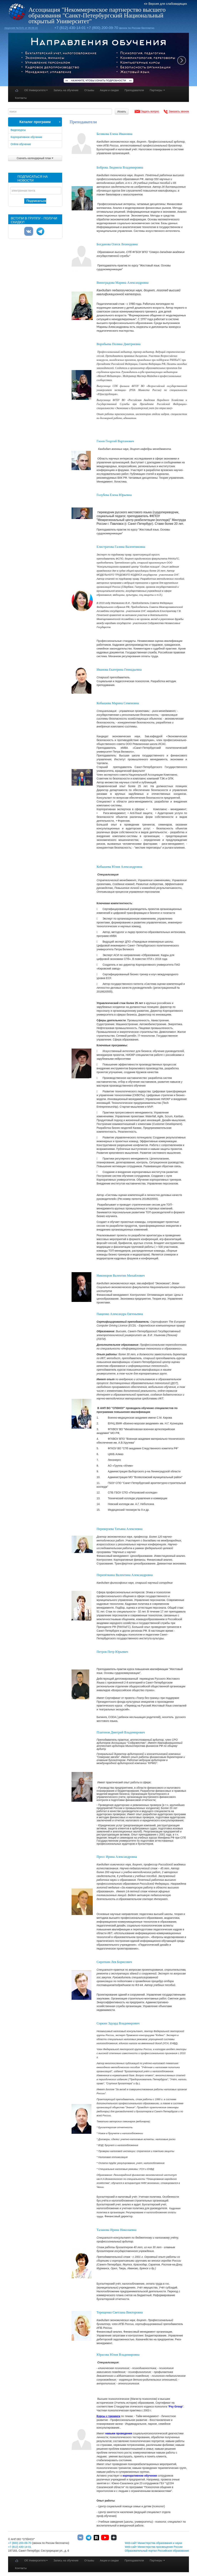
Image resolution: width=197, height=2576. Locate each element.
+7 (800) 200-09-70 (102, 28)
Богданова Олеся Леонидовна (117, 244)
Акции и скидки (109, 90)
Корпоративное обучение (26, 137)
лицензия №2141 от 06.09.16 (21, 27)
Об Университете (36, 90)
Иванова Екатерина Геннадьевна (119, 669)
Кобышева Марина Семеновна (118, 703)
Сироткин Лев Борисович (114, 1962)
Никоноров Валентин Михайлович (121, 1275)
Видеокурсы (18, 129)
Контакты (21, 97)
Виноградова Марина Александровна (123, 282)
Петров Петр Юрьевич (112, 1652)
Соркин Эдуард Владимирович (118, 2023)
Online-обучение (21, 144)
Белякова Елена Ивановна (114, 134)
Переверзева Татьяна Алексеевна (120, 1529)
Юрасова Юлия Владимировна (118, 2354)
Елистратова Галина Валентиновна (121, 547)
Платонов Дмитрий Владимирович (121, 1732)
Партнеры (157, 90)
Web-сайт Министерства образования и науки (153, 2543)
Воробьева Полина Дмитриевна (118, 344)
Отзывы (89, 90)
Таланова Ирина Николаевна (116, 2230)
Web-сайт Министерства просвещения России (154, 2546)
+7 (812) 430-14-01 (70, 28)
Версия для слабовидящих (165, 4)
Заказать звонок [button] (179, 111)
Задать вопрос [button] (150, 111)
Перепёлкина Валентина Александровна (125, 1575)
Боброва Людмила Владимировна (120, 167)
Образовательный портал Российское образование (157, 2550)
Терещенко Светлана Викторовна (120, 2312)
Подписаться (36, 201)
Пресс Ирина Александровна (117, 1857)
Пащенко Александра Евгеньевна (120, 1314)
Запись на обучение (65, 90)
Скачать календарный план (35, 158)
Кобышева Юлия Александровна (119, 867)
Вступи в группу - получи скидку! (34, 220)
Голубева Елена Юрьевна (114, 495)
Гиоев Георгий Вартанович (115, 441)
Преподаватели (134, 90)
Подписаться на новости (29, 178)
